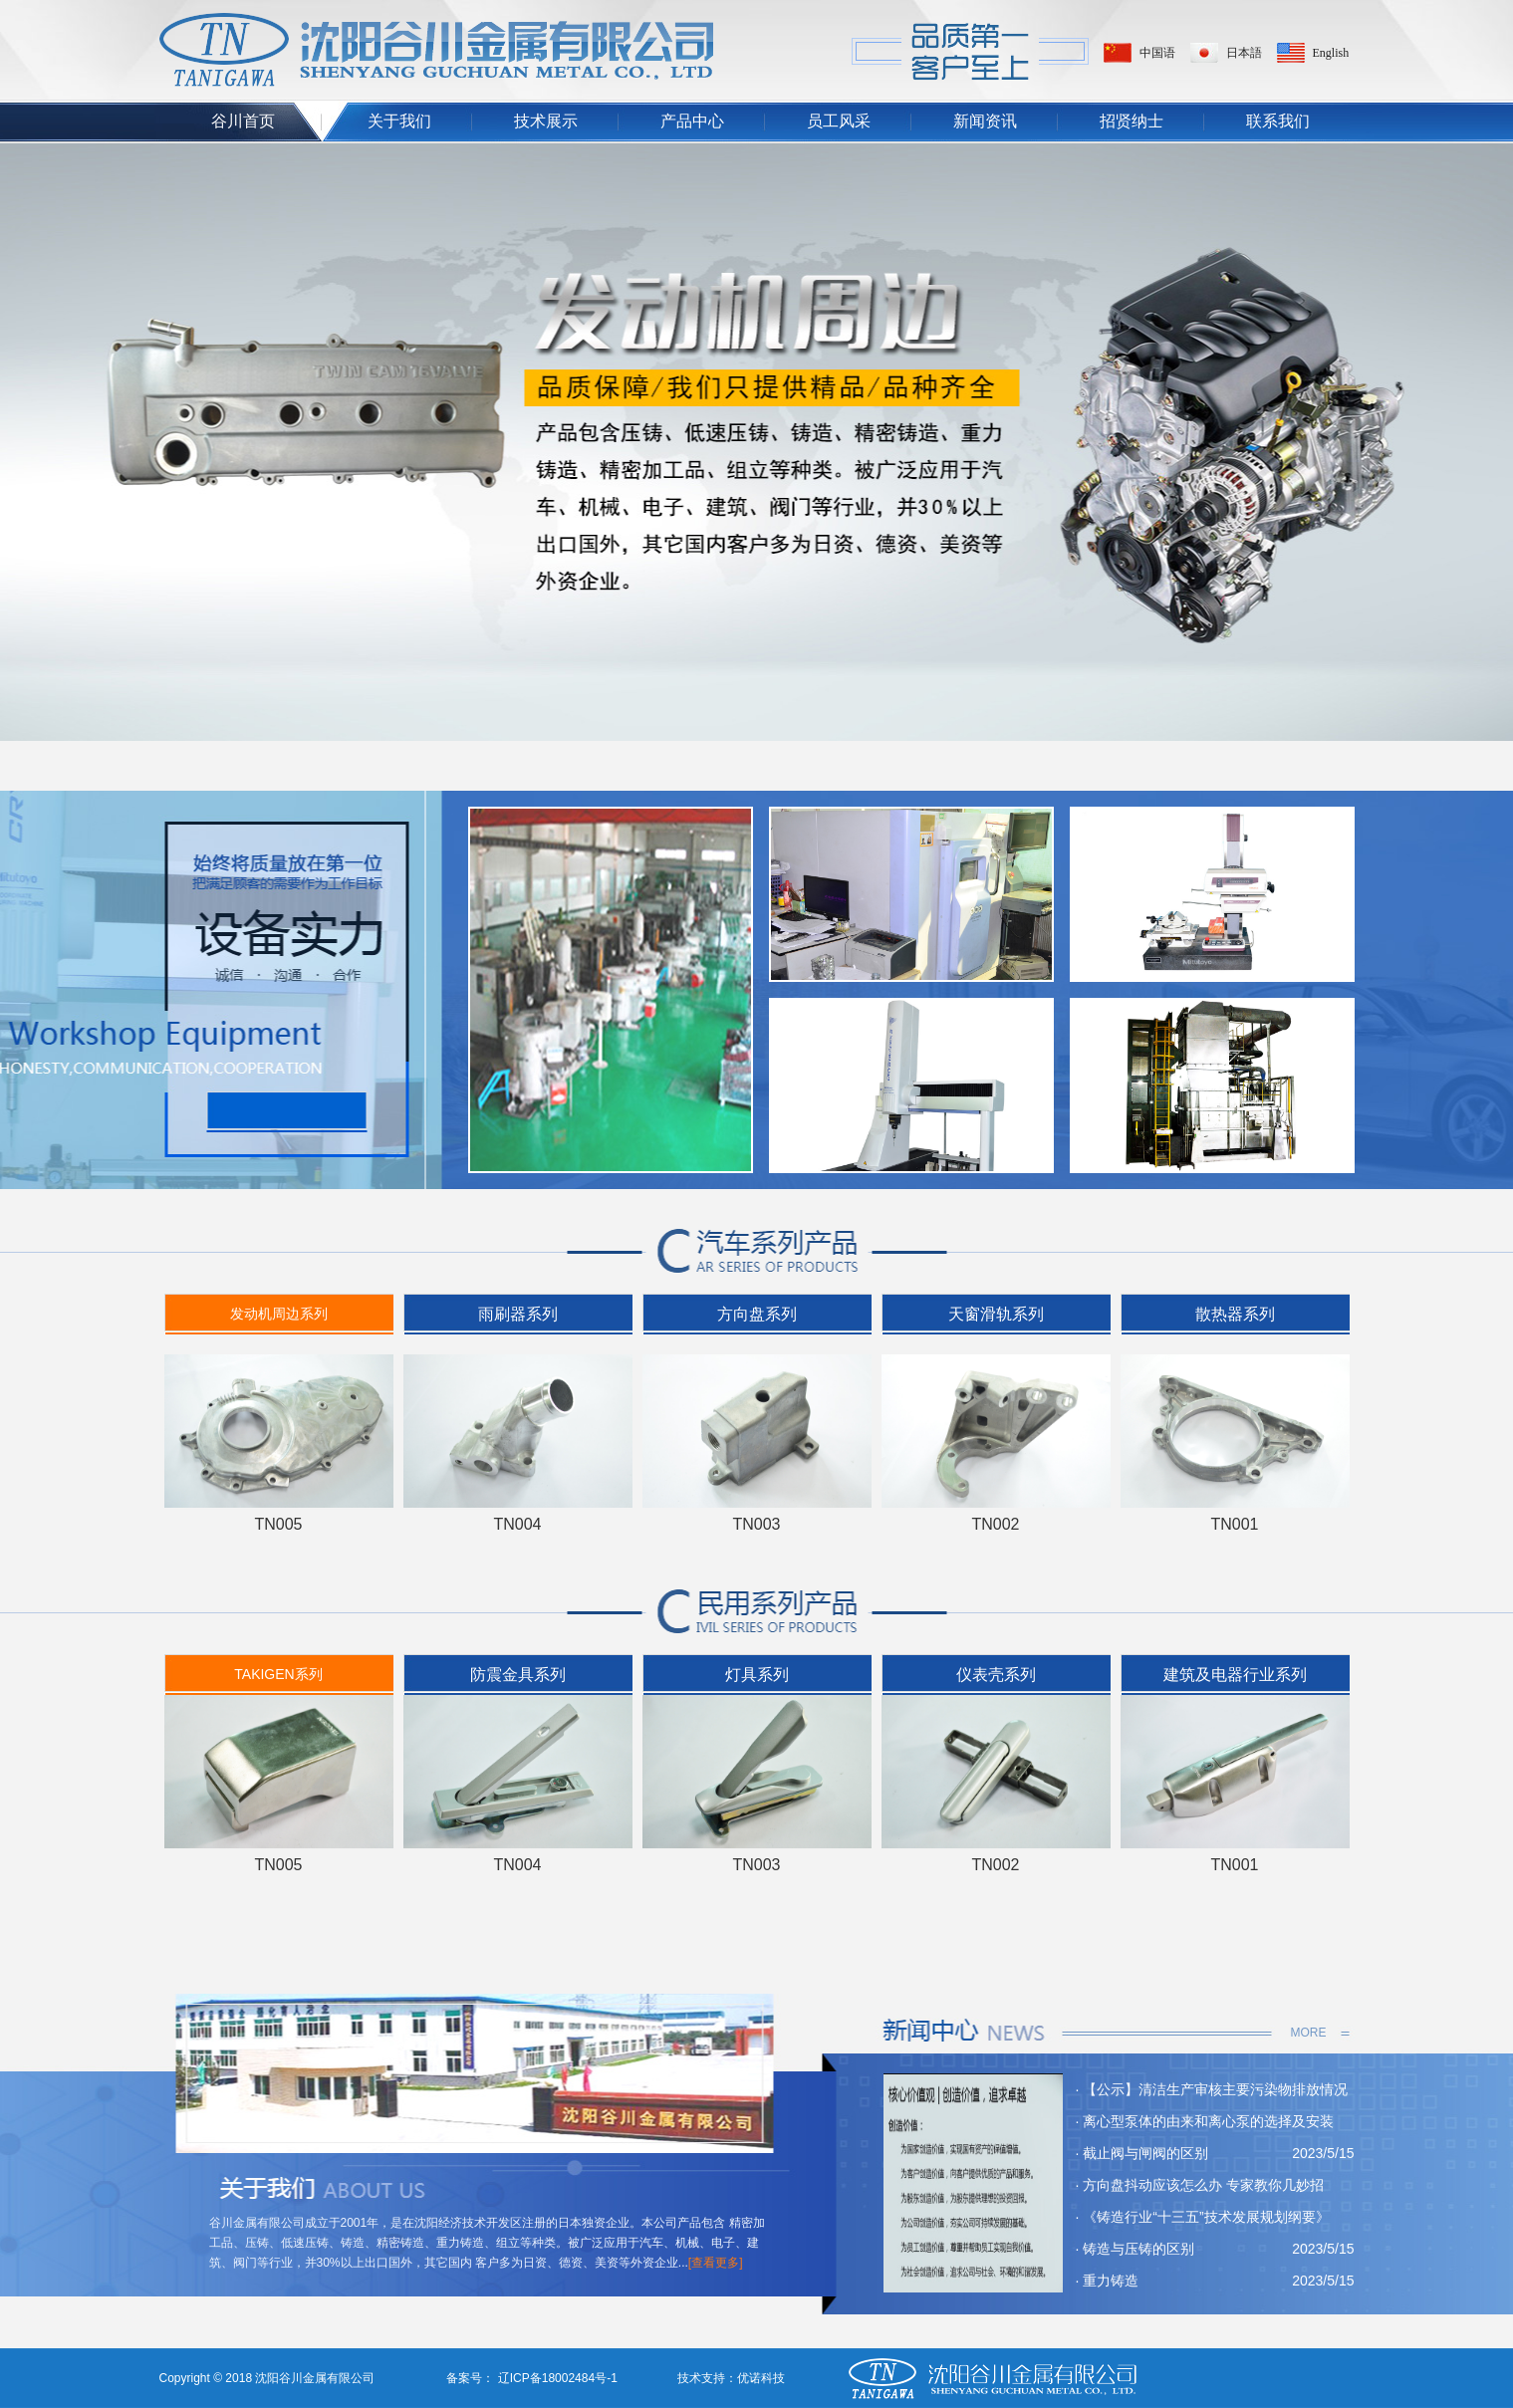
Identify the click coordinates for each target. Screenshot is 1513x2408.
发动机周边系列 (279, 1314)
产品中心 (692, 121)
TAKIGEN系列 (278, 1674)
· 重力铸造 (1107, 2280)
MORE (1309, 2033)
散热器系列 (1235, 1314)
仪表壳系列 (996, 1674)
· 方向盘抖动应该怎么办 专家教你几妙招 (1200, 2185)
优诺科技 (761, 2378)
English (1331, 53)
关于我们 (399, 121)
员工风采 (839, 121)
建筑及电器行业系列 (1235, 1674)
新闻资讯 (985, 121)
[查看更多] (715, 2263)
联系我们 (1278, 121)
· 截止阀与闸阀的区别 (1142, 2153)
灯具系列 (757, 1674)
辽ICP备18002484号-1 (555, 2378)
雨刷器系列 (518, 1314)
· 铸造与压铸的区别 (1135, 2249)
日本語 (1244, 53)
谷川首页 (243, 121)
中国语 (1157, 53)
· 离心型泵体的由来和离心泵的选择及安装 (1205, 2121)
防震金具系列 (518, 1674)
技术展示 (546, 121)
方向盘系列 (757, 1314)
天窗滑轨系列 (996, 1314)
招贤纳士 (1131, 121)
